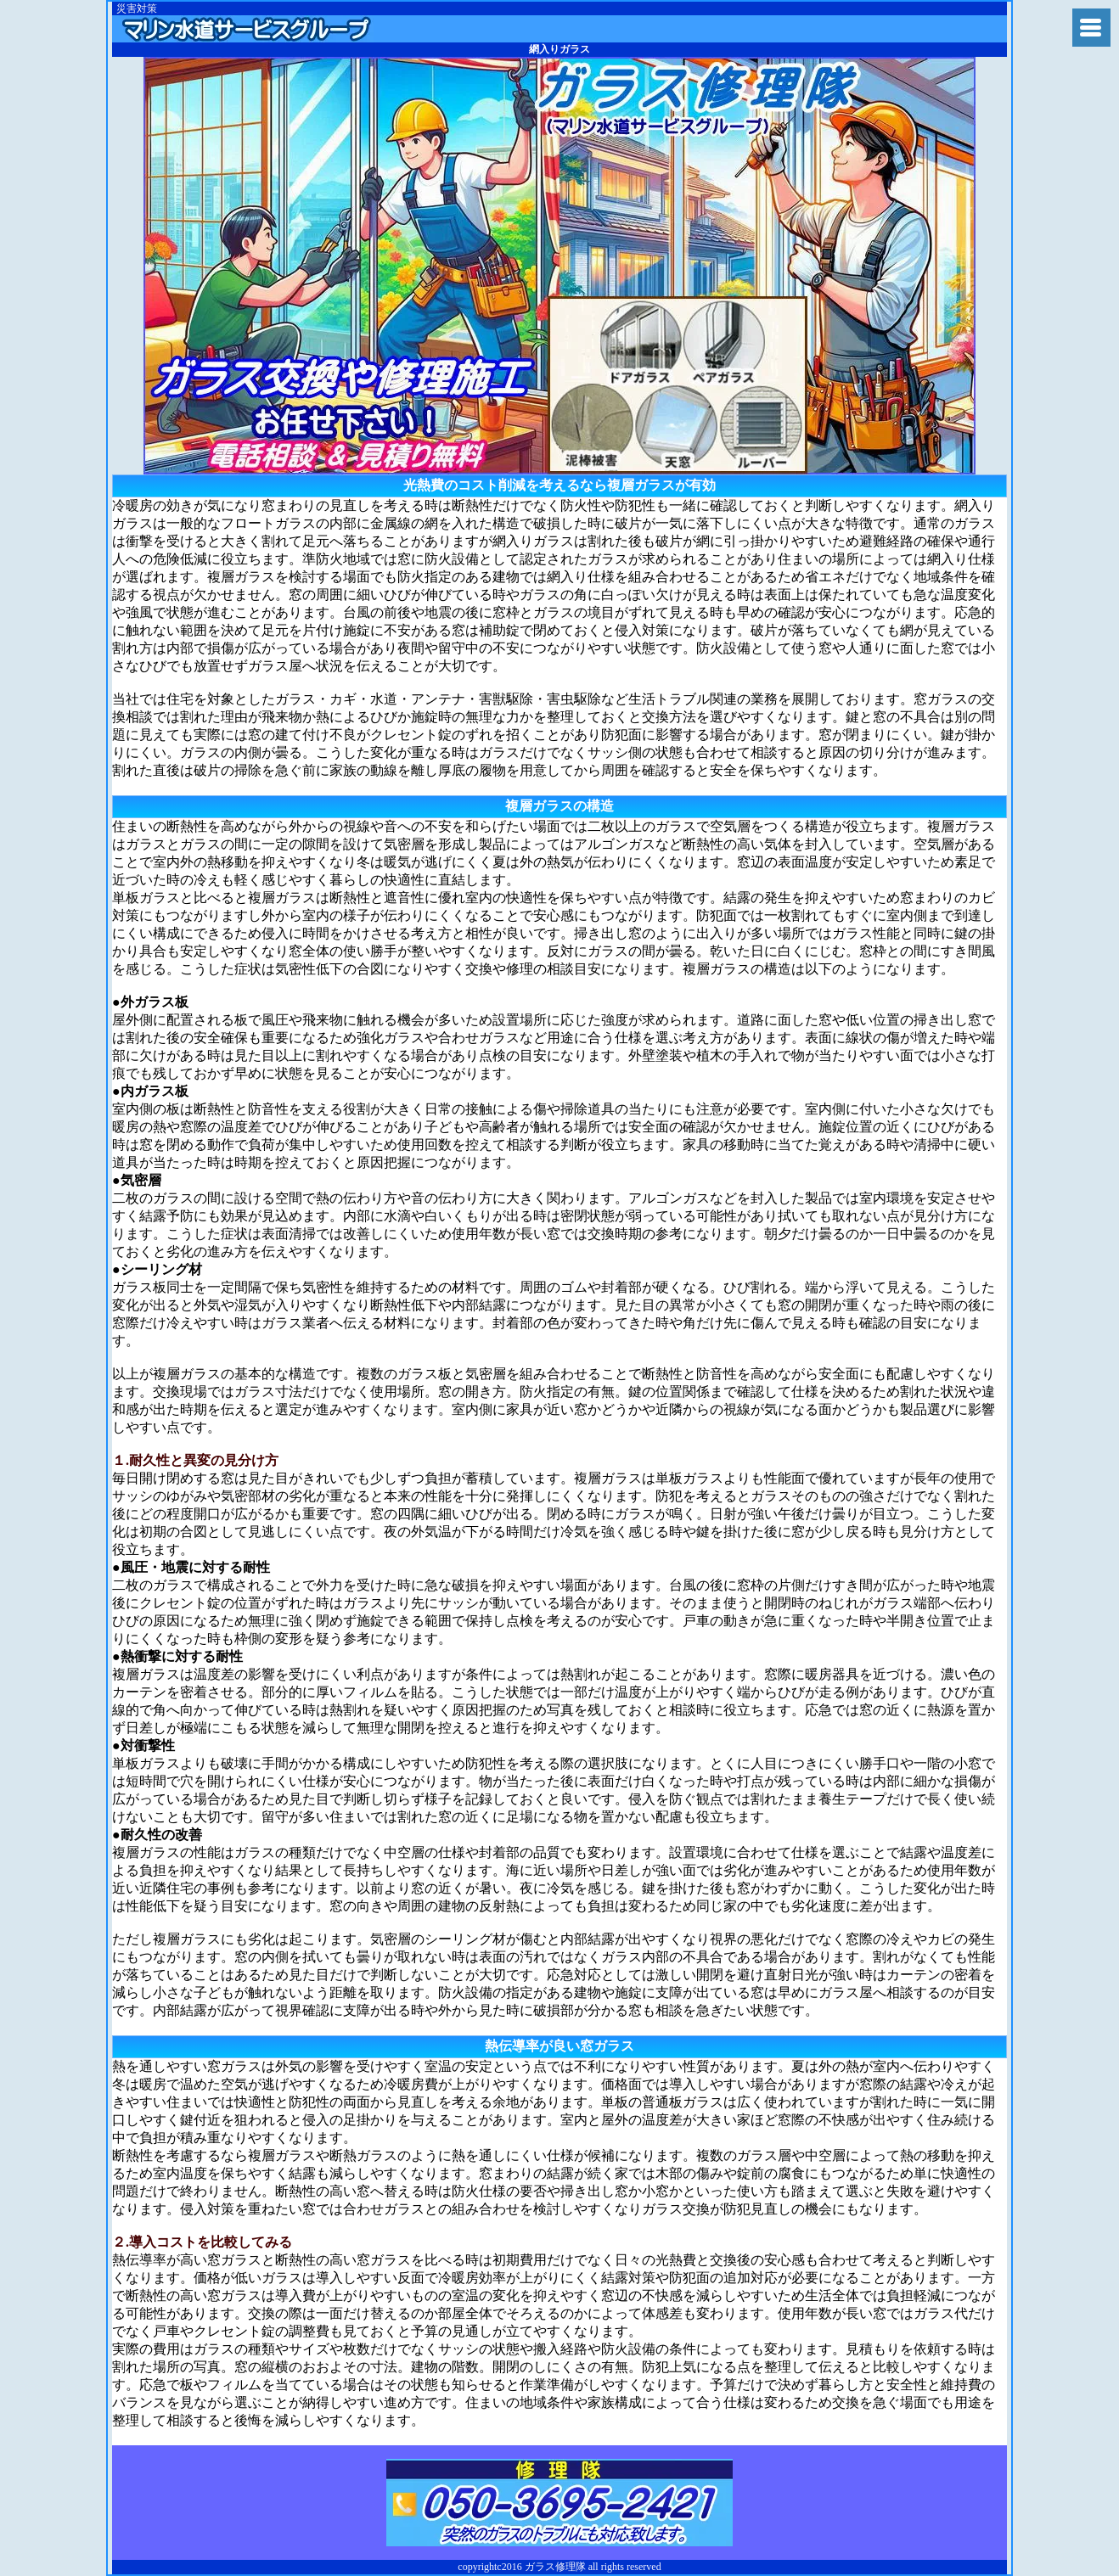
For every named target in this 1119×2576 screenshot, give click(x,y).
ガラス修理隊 (246, 28)
